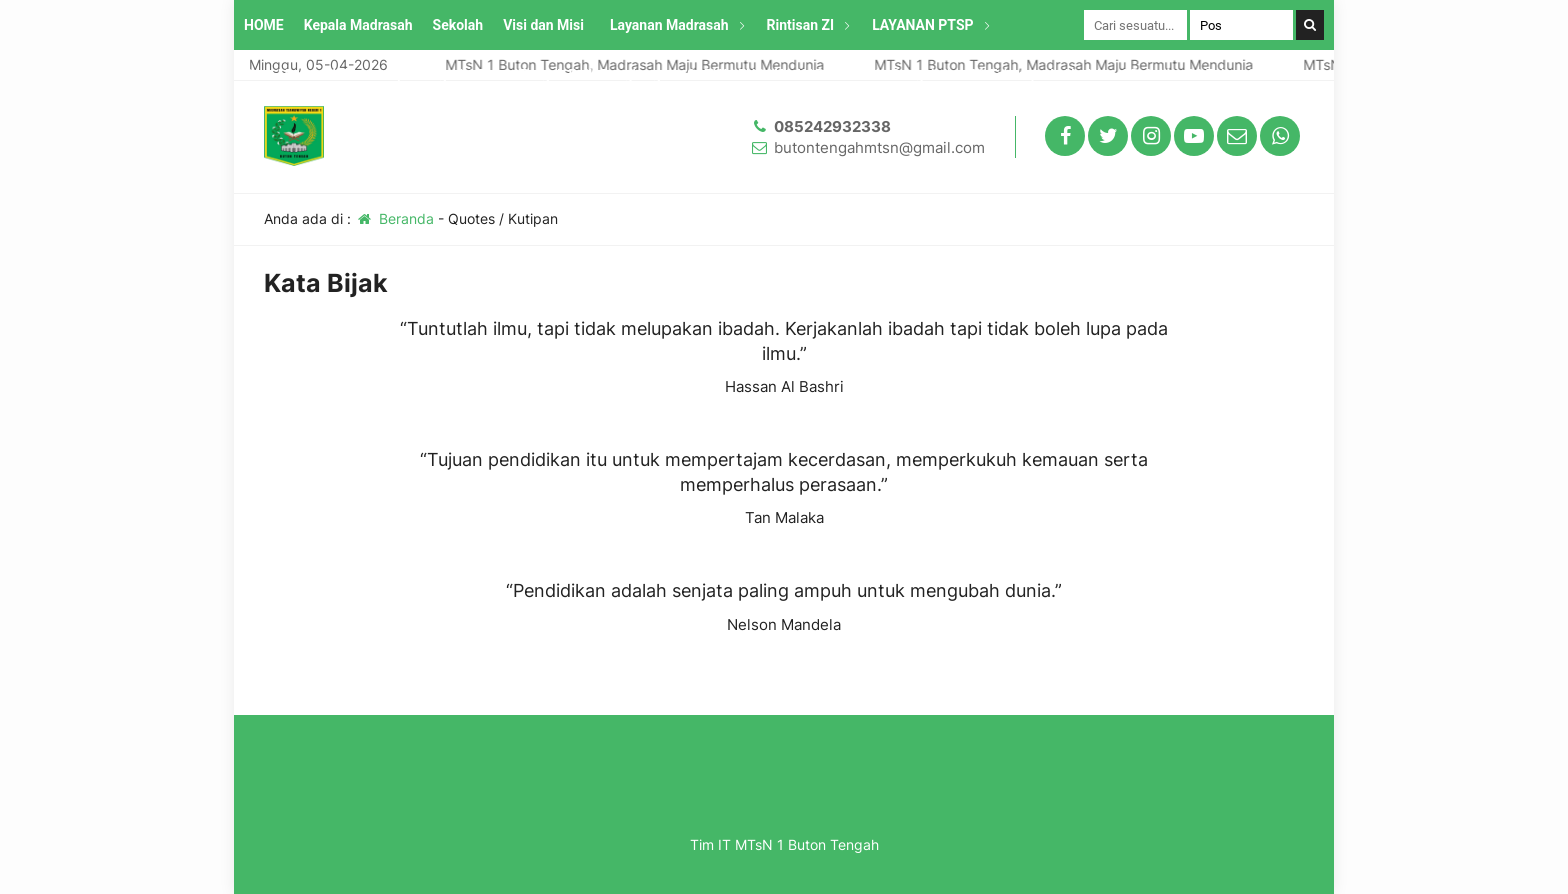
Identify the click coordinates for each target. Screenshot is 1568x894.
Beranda (394, 218)
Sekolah (458, 25)
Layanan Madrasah (669, 25)
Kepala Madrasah (358, 25)
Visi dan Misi (543, 25)
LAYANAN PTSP (922, 25)
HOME (264, 25)
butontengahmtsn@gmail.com (879, 147)
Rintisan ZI (801, 25)
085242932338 (832, 126)
